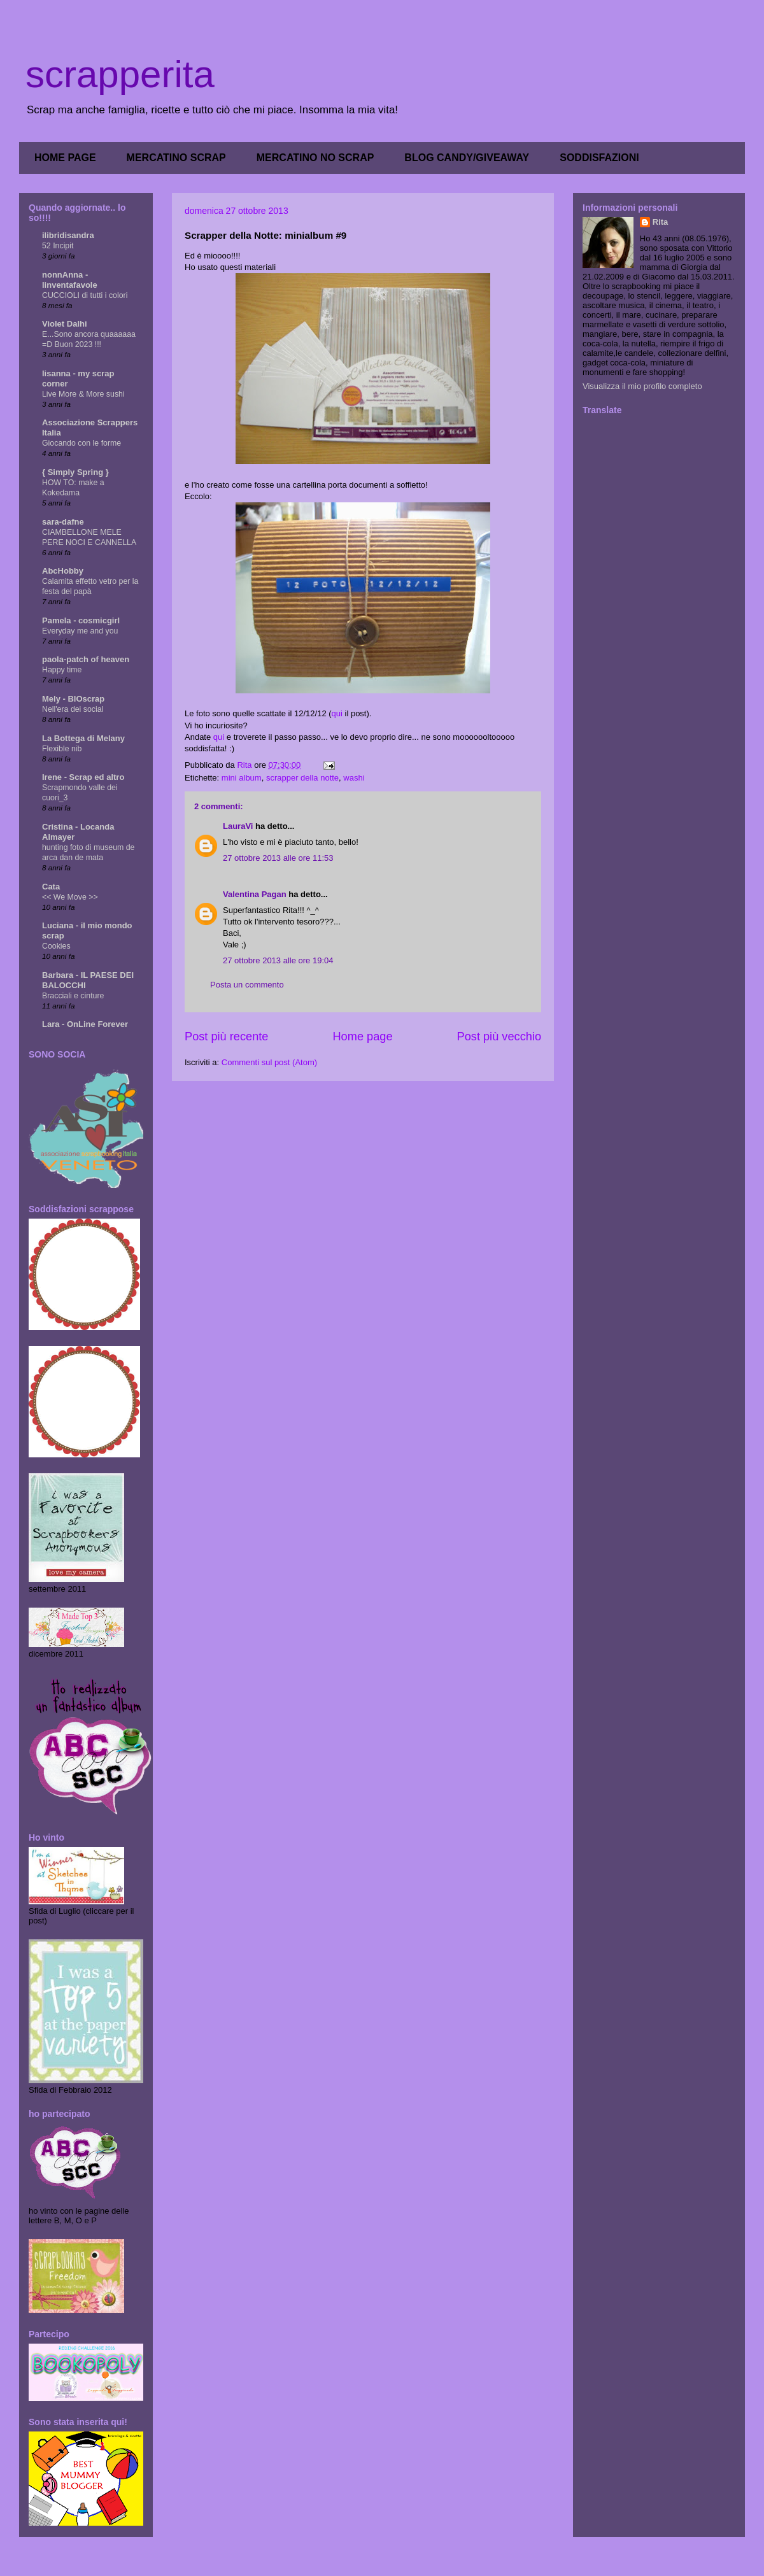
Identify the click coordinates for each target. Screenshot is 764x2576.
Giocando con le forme (81, 443)
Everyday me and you (80, 630)
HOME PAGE (65, 157)
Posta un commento (247, 984)
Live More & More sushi (83, 394)
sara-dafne (63, 522)
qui (337, 713)
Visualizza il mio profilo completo (642, 386)
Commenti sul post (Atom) (269, 1062)
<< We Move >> (70, 897)
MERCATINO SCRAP (176, 157)
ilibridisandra (68, 235)
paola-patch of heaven (85, 659)
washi (353, 777)
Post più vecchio (499, 1036)
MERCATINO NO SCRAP (315, 157)
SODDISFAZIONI (599, 157)
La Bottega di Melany (83, 738)
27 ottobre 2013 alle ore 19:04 (278, 960)
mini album (242, 777)
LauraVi (238, 826)
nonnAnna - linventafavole (69, 280)
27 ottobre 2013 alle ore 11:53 (278, 858)
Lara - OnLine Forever (85, 1024)
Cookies (56, 946)
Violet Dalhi (64, 324)
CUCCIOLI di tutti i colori (84, 295)
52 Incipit (57, 245)
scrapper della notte (302, 777)
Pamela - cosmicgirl (81, 620)
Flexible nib (61, 748)
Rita (660, 222)
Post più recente (226, 1036)
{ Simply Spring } (75, 472)
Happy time (61, 669)
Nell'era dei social (72, 709)
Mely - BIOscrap (73, 699)
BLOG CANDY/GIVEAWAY (466, 157)
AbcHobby (62, 571)
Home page (362, 1036)
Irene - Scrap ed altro (83, 777)
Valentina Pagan (254, 894)
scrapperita (120, 74)
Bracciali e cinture (73, 995)
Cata (51, 886)
